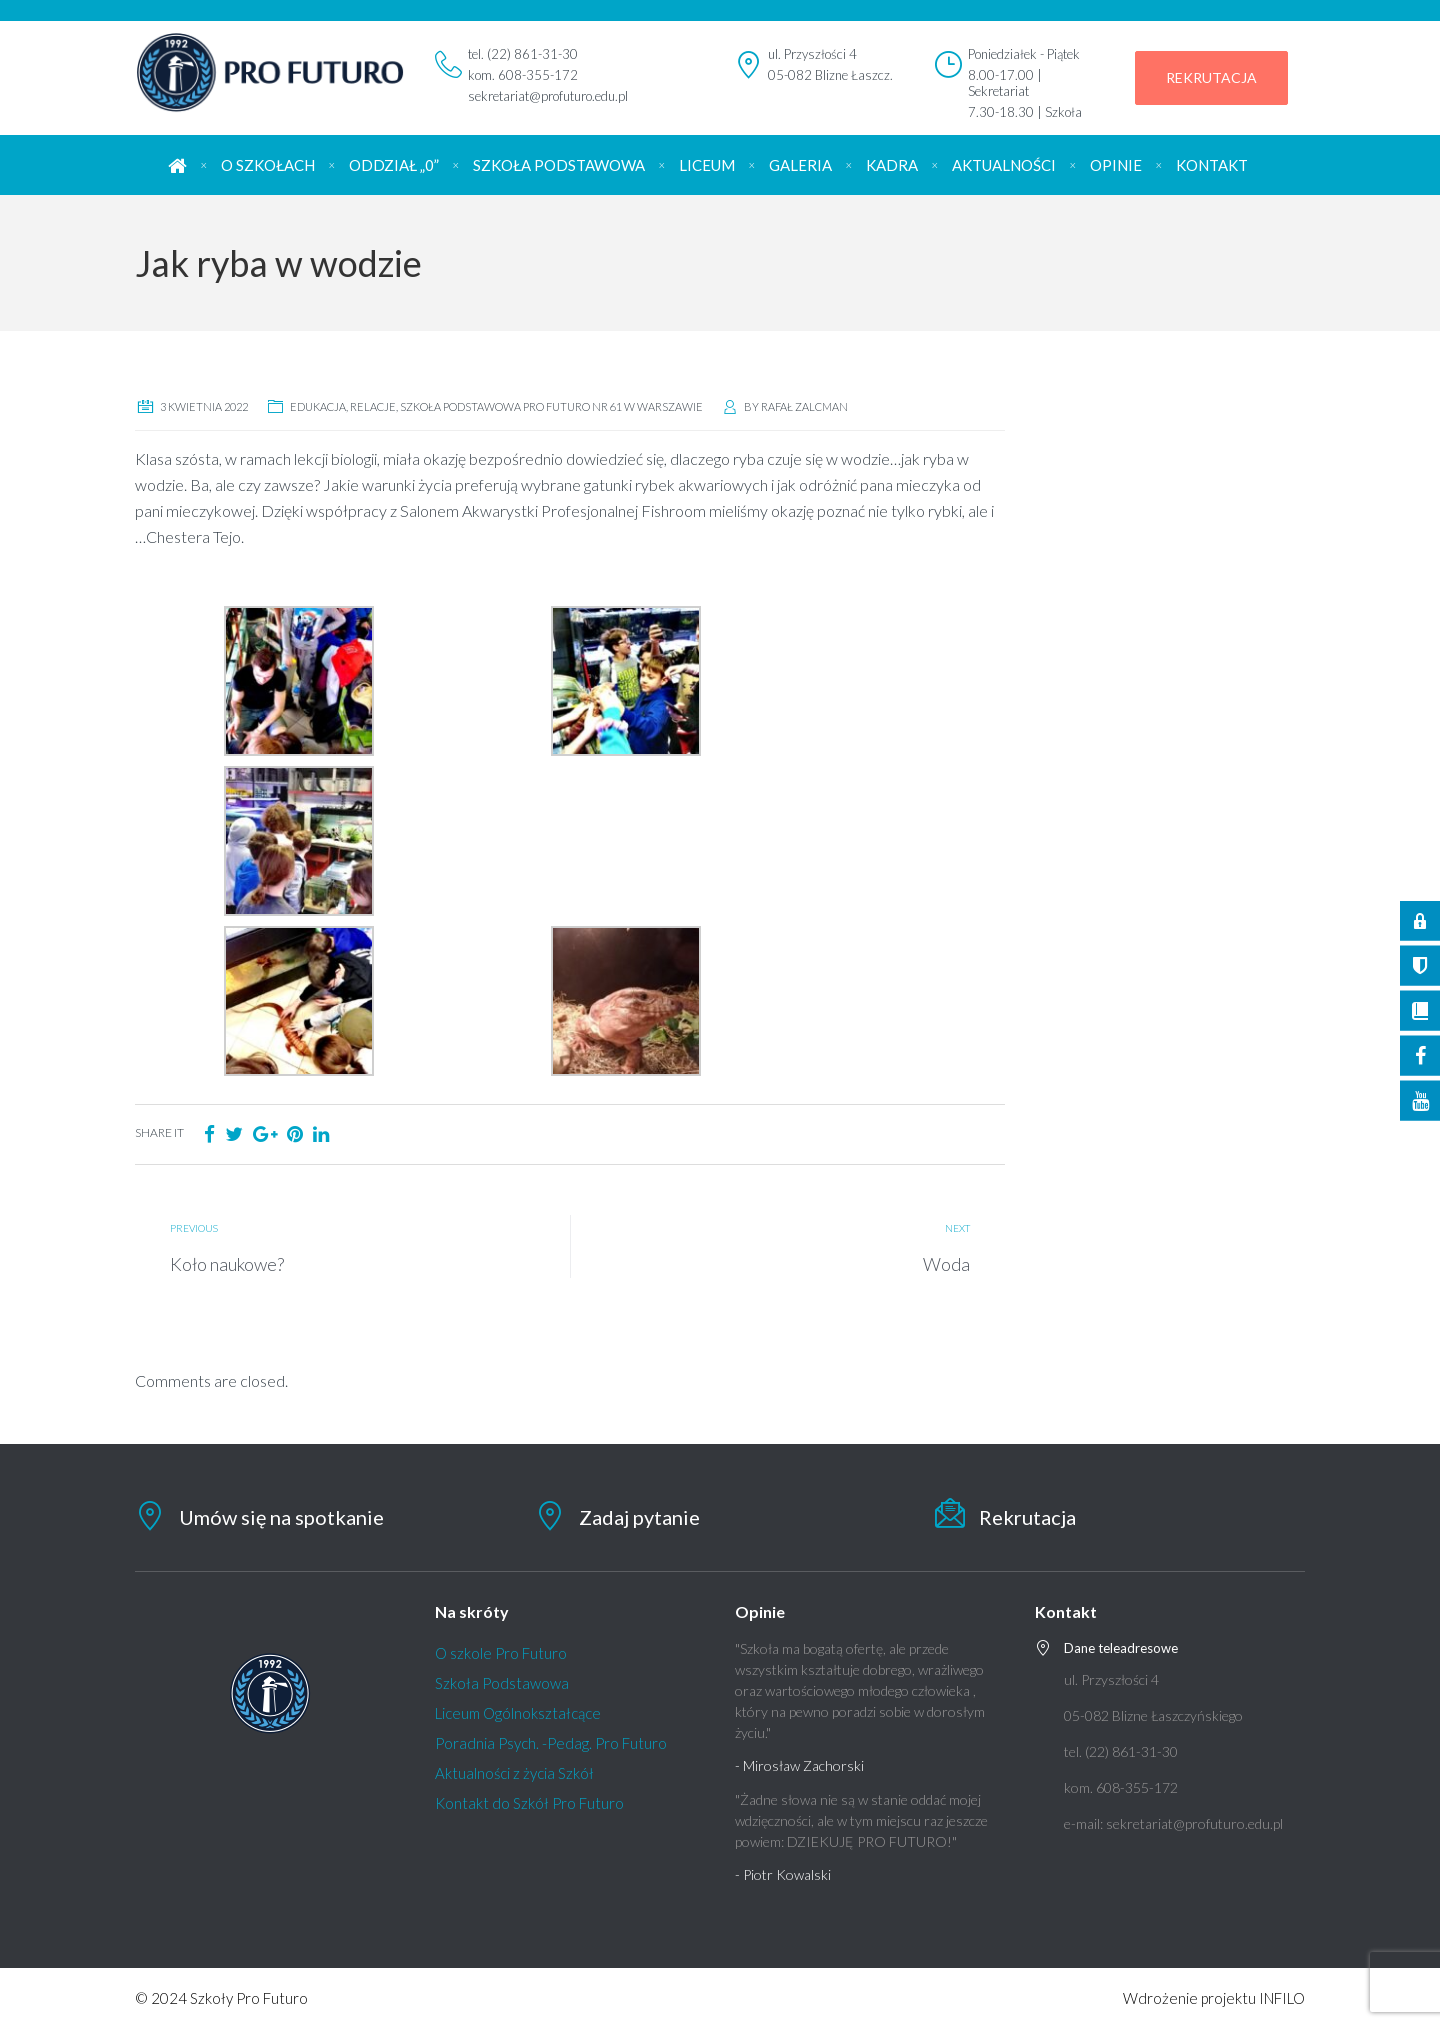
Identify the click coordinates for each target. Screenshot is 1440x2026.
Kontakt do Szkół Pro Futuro (529, 1803)
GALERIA (800, 165)
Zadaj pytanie (639, 1517)
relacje (373, 406)
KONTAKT (1212, 165)
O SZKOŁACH (268, 165)
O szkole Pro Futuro (501, 1653)
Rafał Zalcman (804, 406)
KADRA (892, 165)
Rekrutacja (1027, 1517)
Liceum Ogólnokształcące (518, 1713)
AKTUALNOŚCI (1004, 165)
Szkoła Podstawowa (502, 1683)
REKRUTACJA (1211, 77)
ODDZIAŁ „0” (394, 165)
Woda (946, 1264)
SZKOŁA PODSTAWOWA (559, 165)
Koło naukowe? (227, 1264)
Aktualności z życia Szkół (514, 1773)
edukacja (318, 406)
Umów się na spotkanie (281, 1517)
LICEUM (707, 165)
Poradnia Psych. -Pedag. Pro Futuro (551, 1743)
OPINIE (1116, 165)
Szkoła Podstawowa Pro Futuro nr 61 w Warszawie (551, 406)
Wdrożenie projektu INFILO (1214, 1998)
